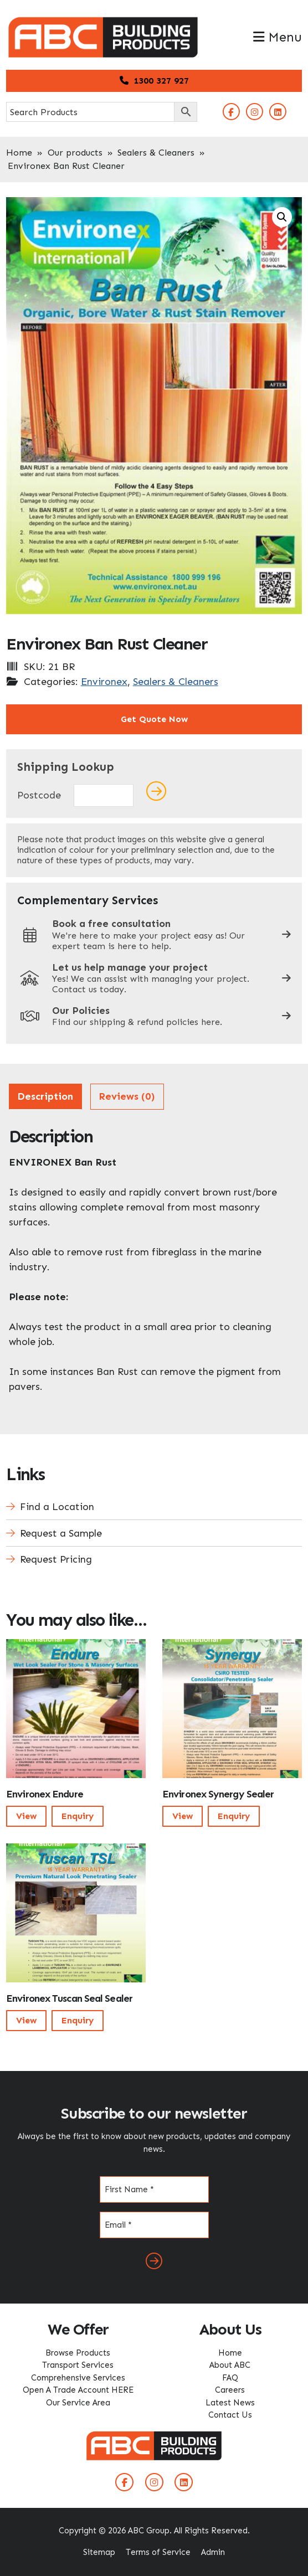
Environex (104, 682)
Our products (75, 152)
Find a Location (57, 1507)
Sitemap (99, 2552)
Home (19, 152)
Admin (213, 2552)
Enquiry (77, 1816)
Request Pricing (56, 1559)
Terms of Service (158, 2552)
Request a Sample (61, 1533)
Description (45, 1096)
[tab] (45, 1097)
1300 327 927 (154, 80)
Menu (277, 37)
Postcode (39, 795)
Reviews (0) (127, 1096)
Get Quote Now (154, 719)
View (26, 1816)
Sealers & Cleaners (155, 152)
